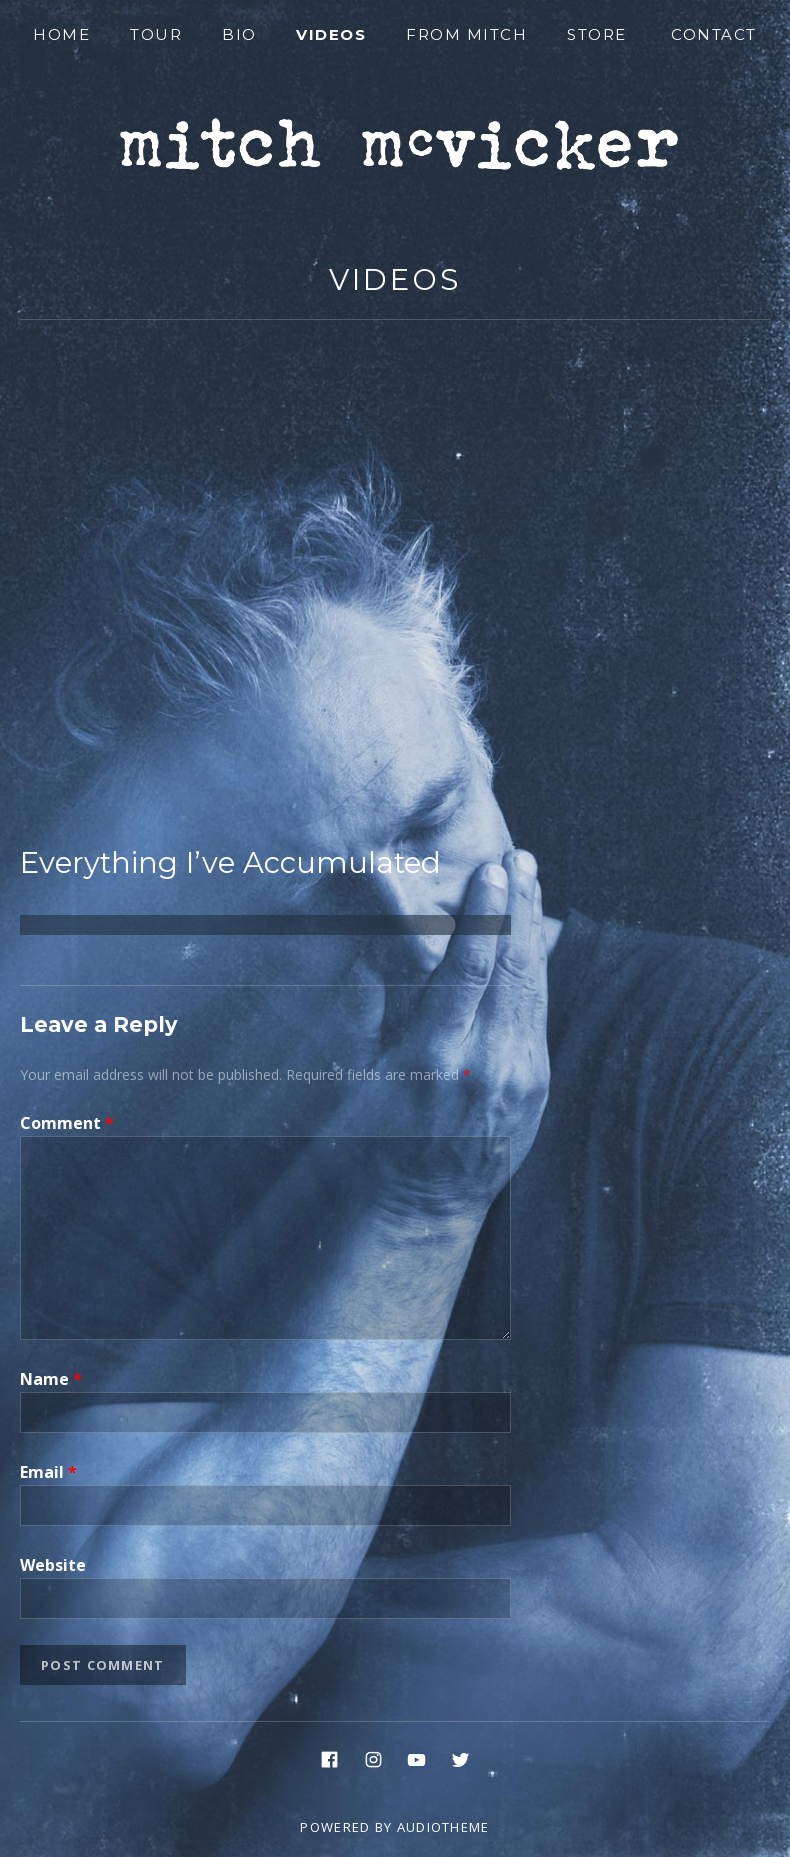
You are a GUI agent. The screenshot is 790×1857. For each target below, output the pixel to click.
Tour (156, 34)
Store (597, 34)
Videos (331, 34)
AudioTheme (443, 1827)
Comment (67, 1123)
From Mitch (466, 34)
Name (51, 1379)
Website (53, 1565)
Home (61, 34)
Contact (714, 34)
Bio (239, 34)
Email (48, 1472)
